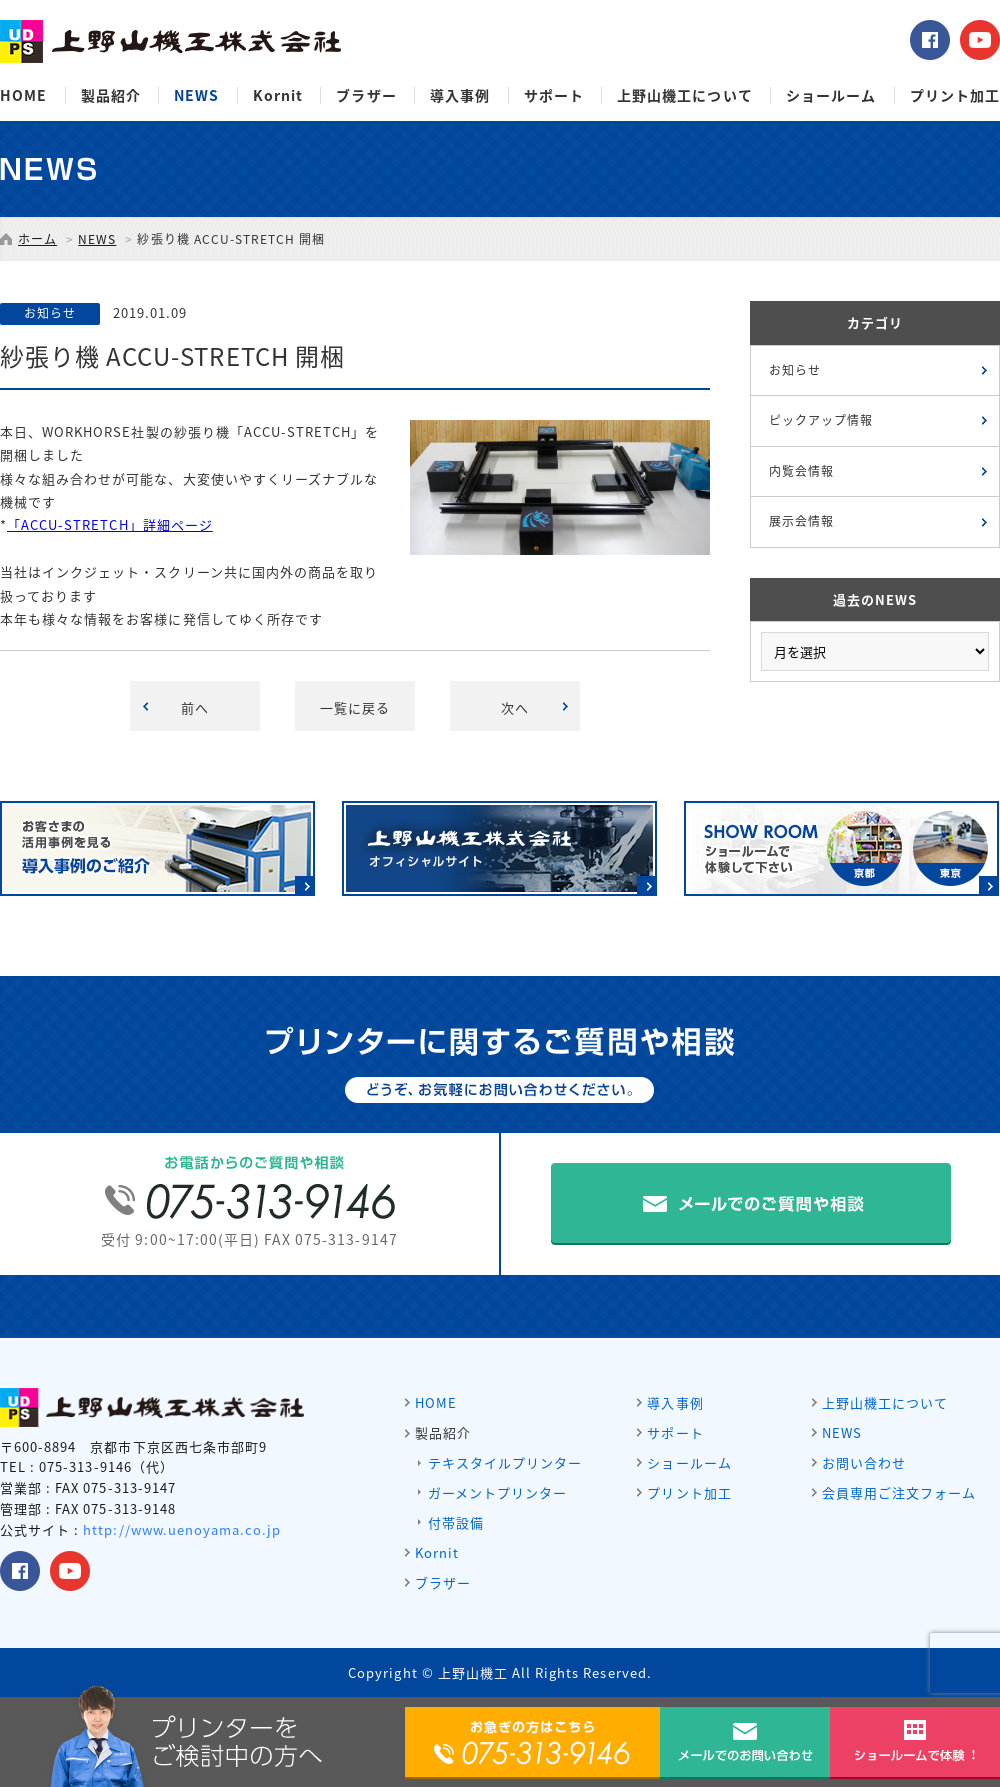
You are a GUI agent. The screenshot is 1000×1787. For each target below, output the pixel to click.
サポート (554, 95)
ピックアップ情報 (821, 420)
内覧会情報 (801, 471)
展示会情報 (801, 521)
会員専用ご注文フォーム (899, 1492)
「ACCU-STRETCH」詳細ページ (110, 524)
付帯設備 (456, 1522)
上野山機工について (684, 95)
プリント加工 (955, 95)
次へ (515, 707)
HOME (23, 95)
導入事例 (460, 95)
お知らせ (795, 370)
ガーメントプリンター (497, 1492)
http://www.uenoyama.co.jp (182, 1529)
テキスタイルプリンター (505, 1462)
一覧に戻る (355, 707)
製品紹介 (111, 95)
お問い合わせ (864, 1462)
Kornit (278, 95)
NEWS (196, 95)
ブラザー (366, 95)
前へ (195, 707)
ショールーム (831, 95)
